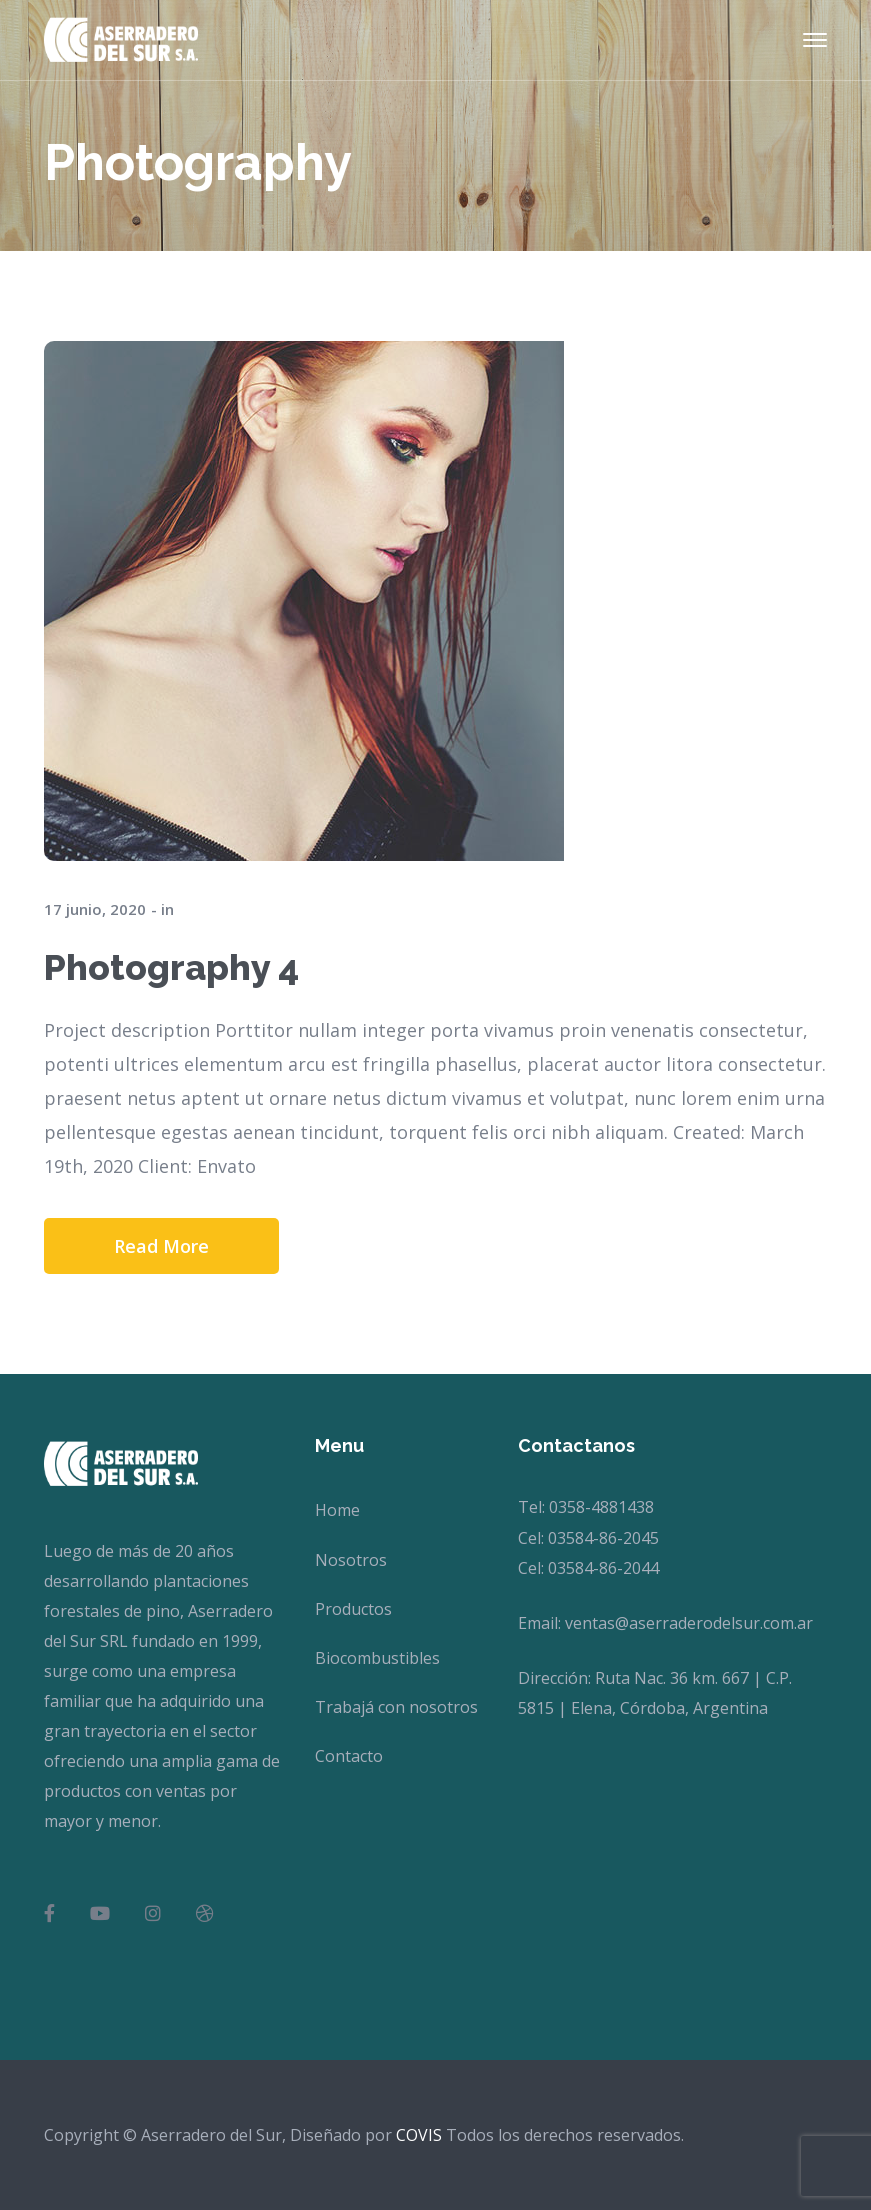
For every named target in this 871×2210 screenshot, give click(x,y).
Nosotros (351, 1560)
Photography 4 (171, 967)
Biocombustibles (377, 1658)
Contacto (349, 1756)
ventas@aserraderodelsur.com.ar (689, 1623)
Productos (353, 1609)
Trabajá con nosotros (396, 1707)
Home (337, 1510)
